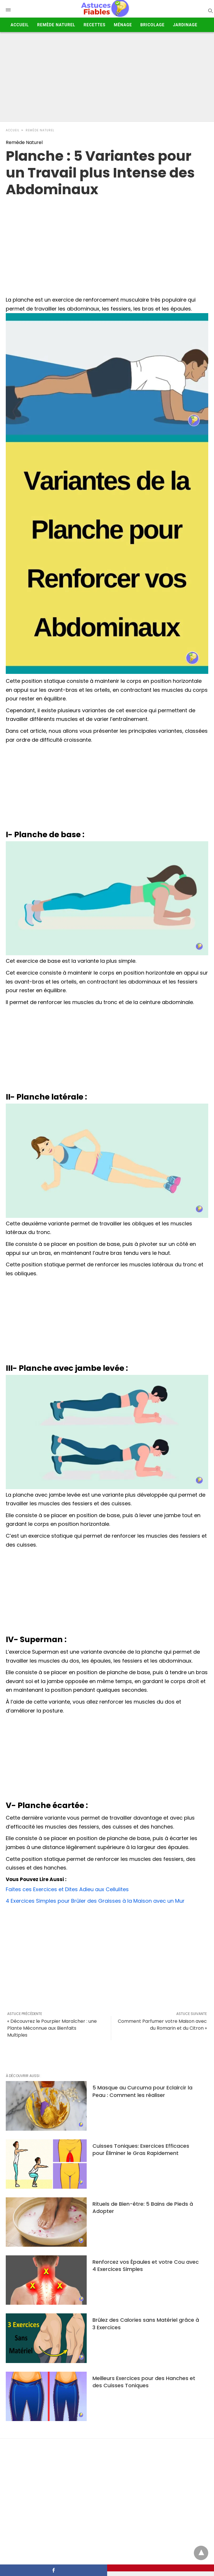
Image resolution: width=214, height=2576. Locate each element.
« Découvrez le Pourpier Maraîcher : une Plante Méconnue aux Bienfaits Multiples (52, 2028)
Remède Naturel (56, 25)
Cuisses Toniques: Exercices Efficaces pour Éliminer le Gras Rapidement (140, 2149)
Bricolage (152, 25)
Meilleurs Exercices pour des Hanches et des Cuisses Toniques (143, 2382)
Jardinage (185, 25)
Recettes (94, 25)
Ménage (123, 25)
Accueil (20, 25)
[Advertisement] (107, 78)
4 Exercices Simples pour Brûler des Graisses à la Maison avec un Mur (95, 1900)
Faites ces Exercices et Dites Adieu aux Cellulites (67, 1889)
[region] (107, 244)
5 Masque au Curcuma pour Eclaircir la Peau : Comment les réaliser (142, 2091)
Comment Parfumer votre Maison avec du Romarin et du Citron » (162, 2024)
